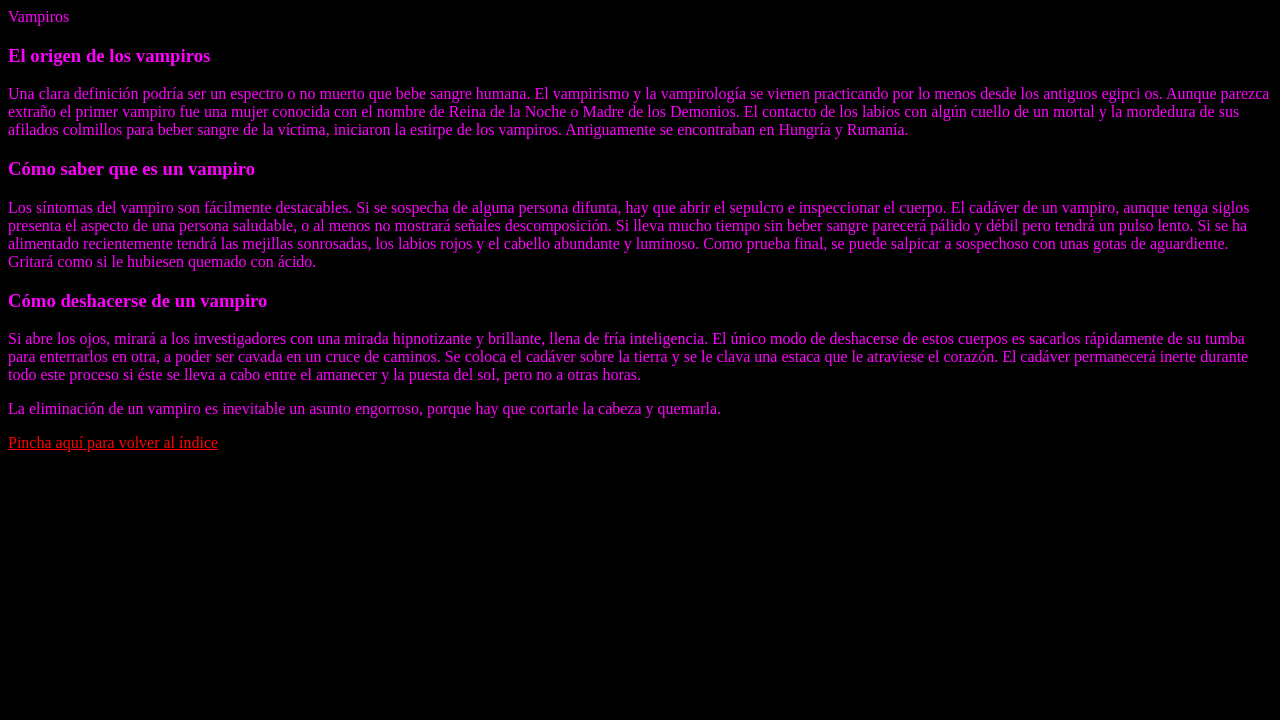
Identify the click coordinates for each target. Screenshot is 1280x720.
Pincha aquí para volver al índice (113, 442)
